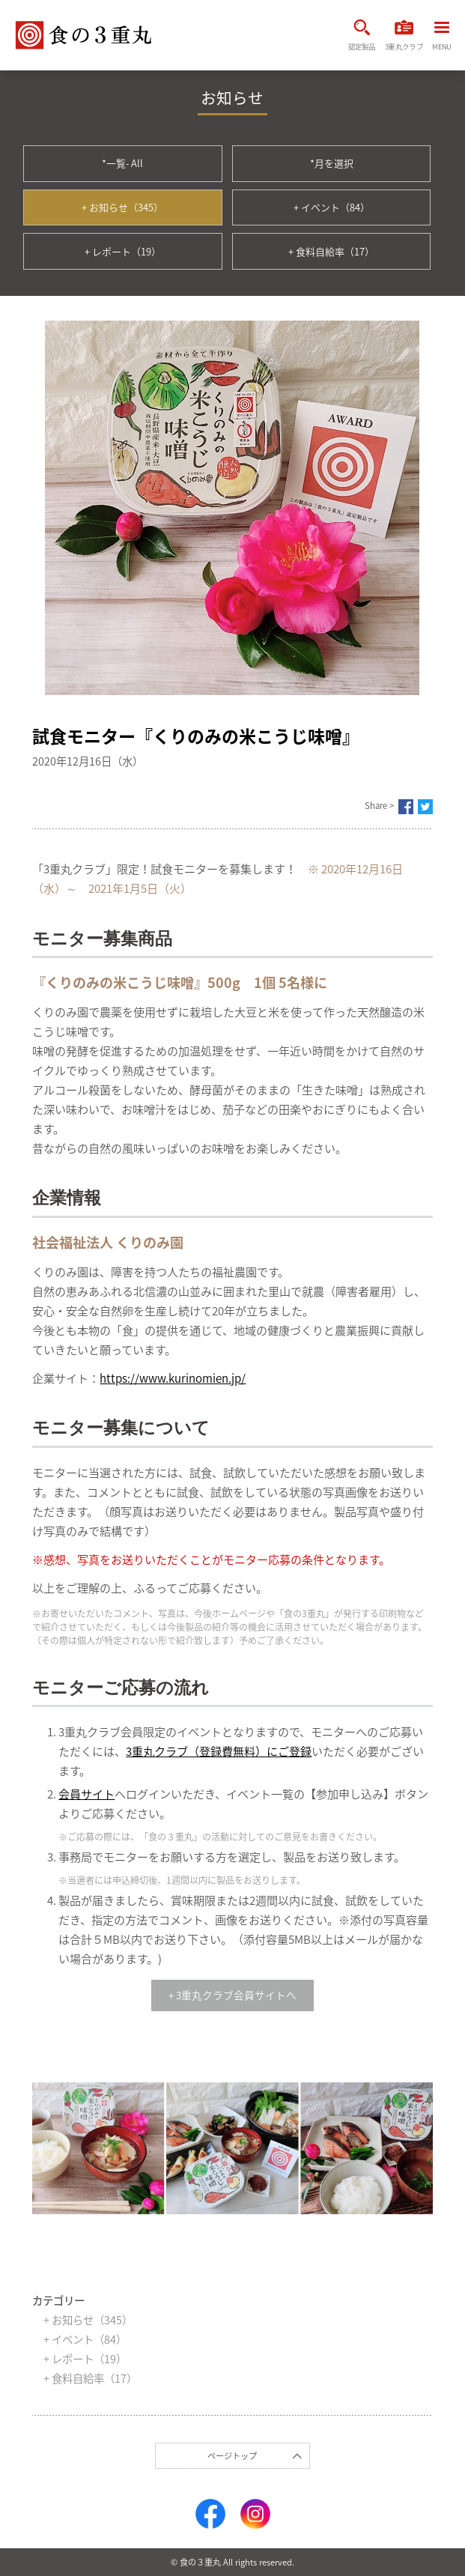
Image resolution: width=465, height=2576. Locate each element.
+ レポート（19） (123, 251)
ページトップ (232, 2455)
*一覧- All (122, 163)
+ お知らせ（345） (122, 207)
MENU (441, 37)
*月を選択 (331, 163)
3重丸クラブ (404, 35)
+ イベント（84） (332, 207)
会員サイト (86, 1793)
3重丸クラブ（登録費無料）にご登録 (218, 1751)
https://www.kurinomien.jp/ (173, 1378)
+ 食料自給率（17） (331, 251)
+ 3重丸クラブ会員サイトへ (232, 1994)
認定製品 (362, 35)
